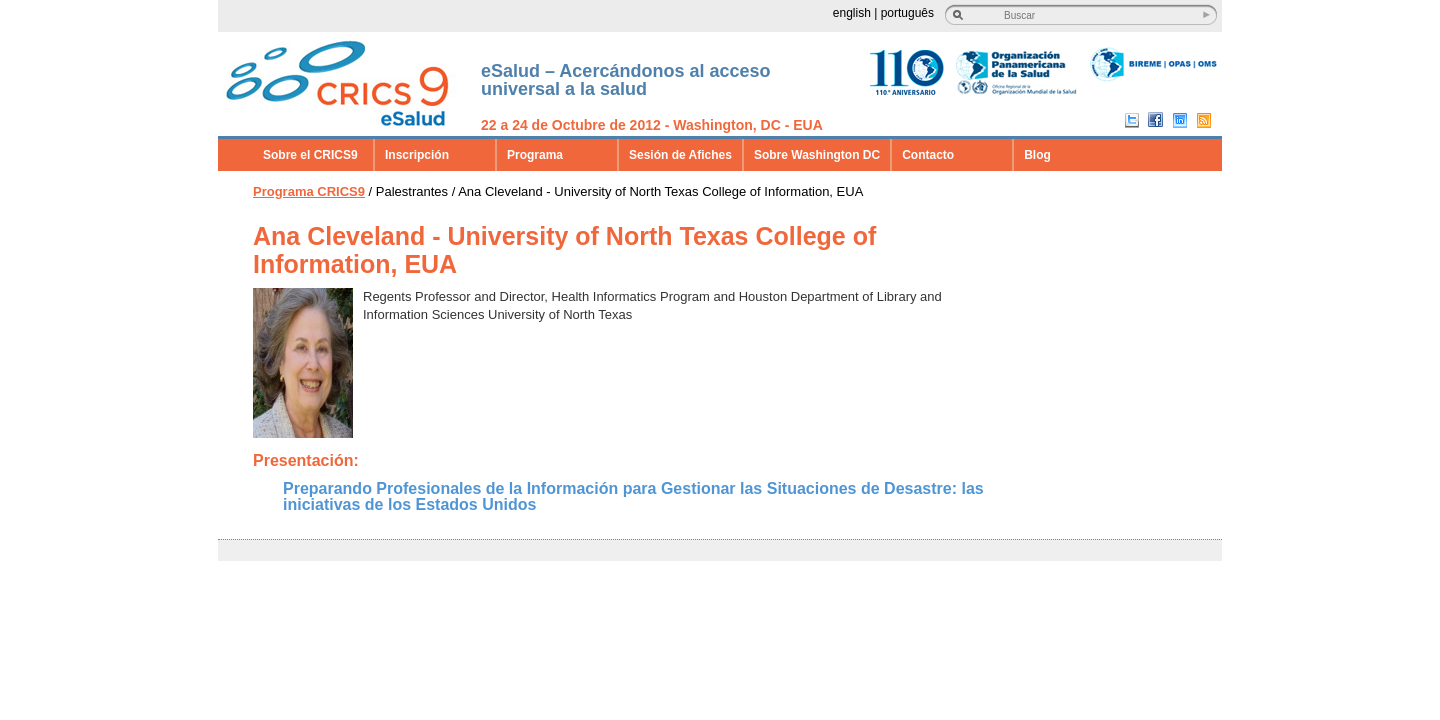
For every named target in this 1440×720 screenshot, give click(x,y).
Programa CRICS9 (309, 191)
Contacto (928, 155)
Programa (535, 155)
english (852, 13)
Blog (1037, 155)
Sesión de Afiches (680, 155)
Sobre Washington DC (817, 155)
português (907, 13)
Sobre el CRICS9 (310, 155)
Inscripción (417, 155)
